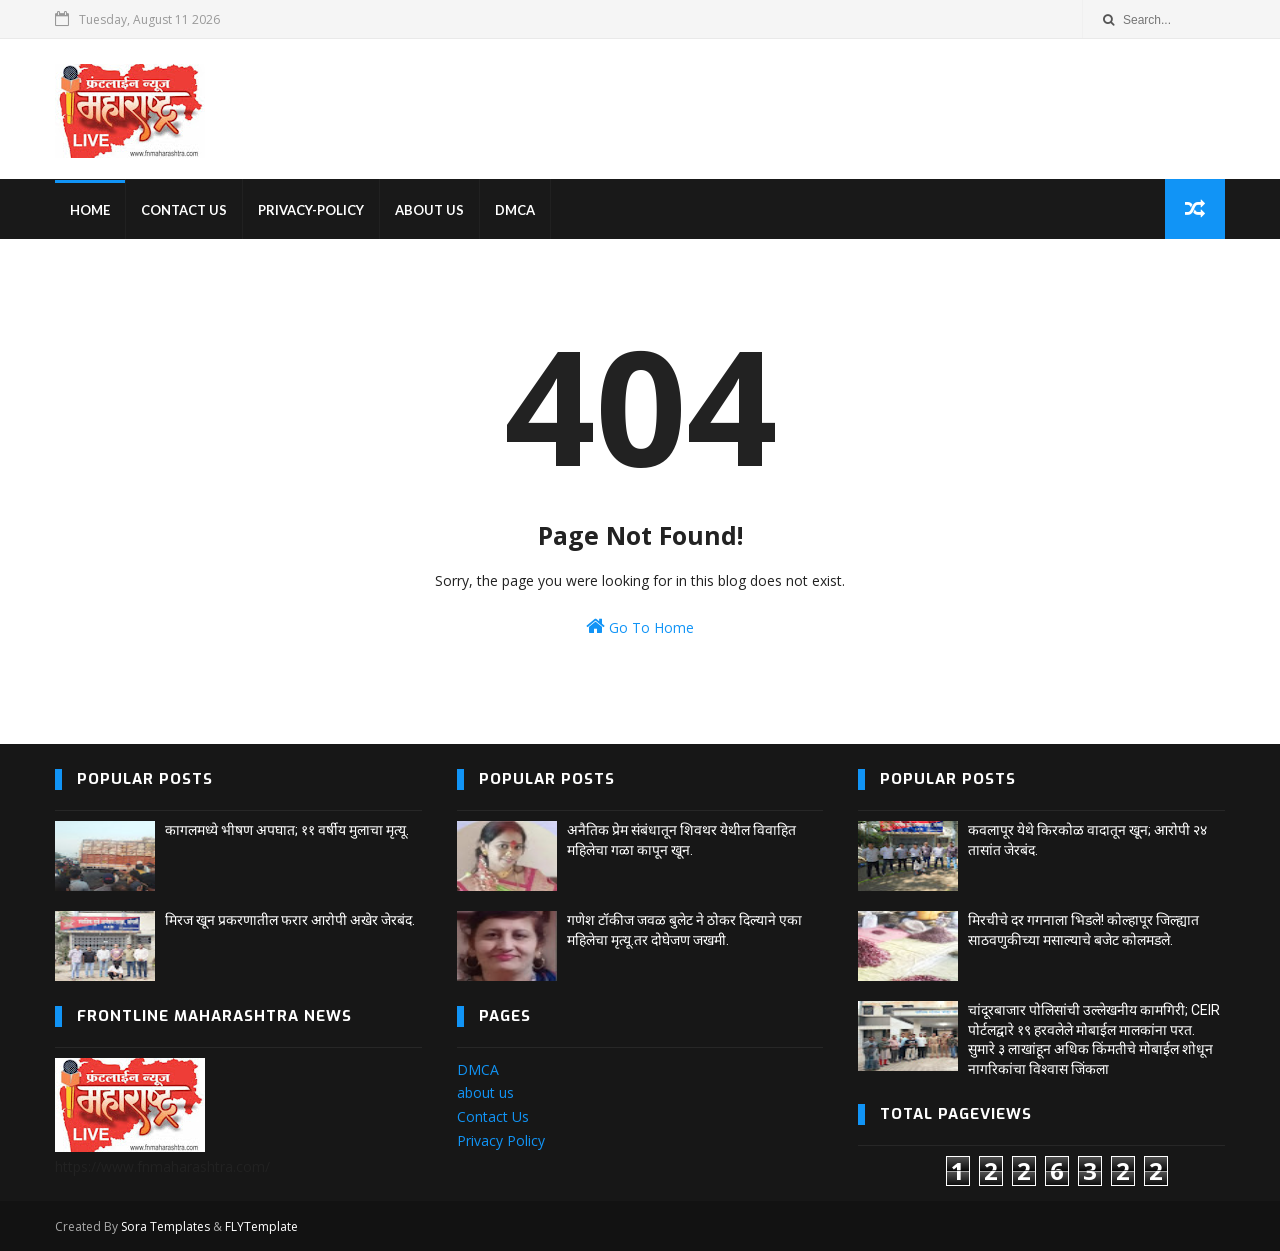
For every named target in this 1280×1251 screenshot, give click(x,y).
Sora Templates (165, 1226)
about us (485, 1092)
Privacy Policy (501, 1140)
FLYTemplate (261, 1226)
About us (429, 210)
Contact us (184, 210)
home (90, 210)
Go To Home (640, 626)
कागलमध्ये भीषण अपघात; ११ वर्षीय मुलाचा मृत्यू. (287, 830)
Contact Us (493, 1116)
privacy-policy (311, 210)
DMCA (515, 210)
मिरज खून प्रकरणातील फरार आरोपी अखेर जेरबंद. (290, 920)
